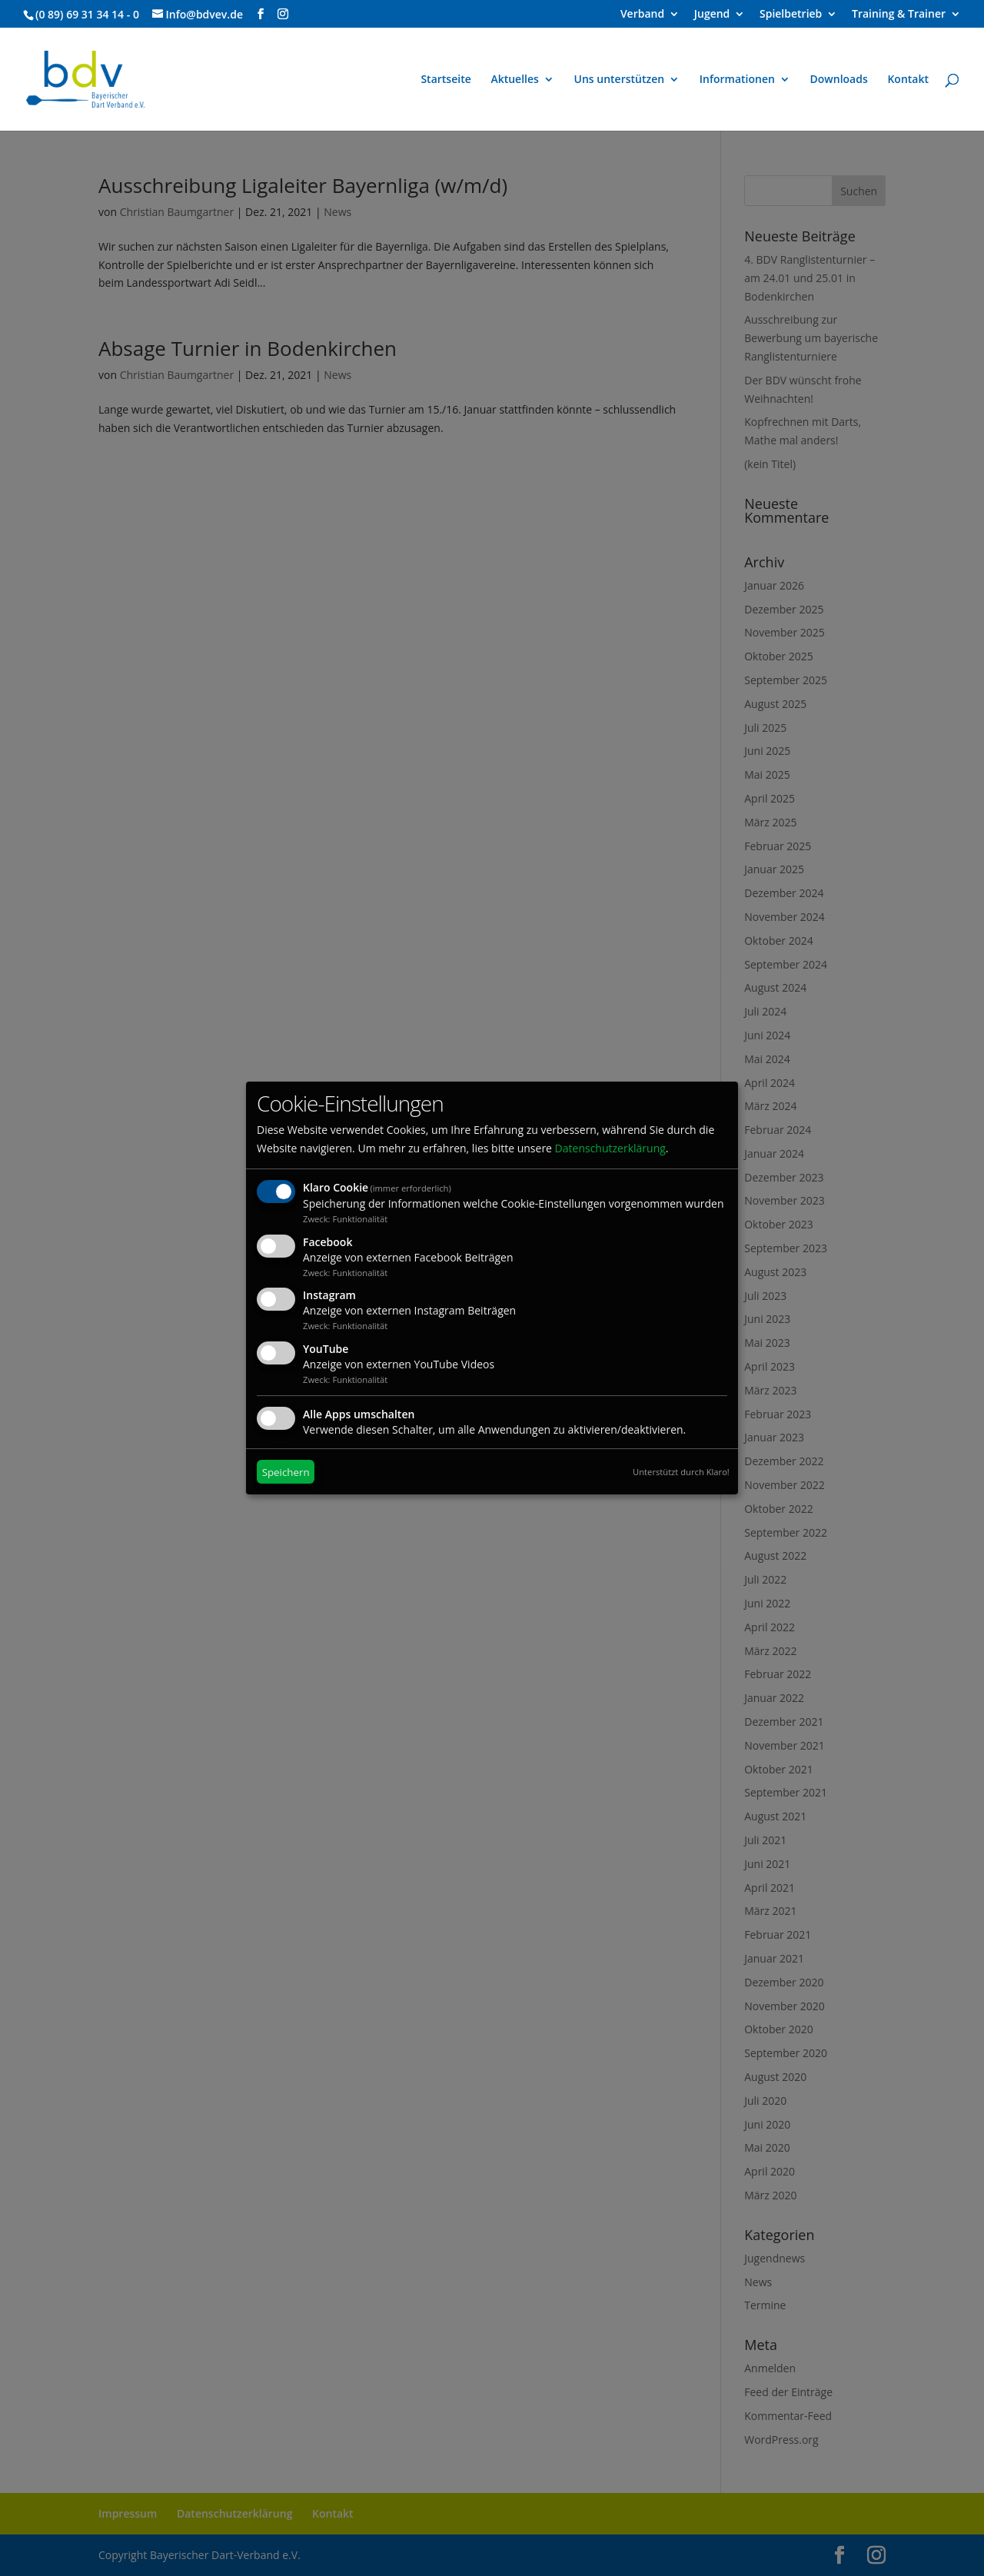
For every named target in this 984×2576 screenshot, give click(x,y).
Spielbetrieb (791, 14)
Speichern (286, 1472)
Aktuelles (514, 80)
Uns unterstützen (619, 80)
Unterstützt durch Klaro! (681, 1471)
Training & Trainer (899, 14)
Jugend (712, 14)
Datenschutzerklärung (610, 1148)
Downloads (839, 80)
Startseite (445, 80)
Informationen (737, 80)
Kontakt (908, 80)
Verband (642, 14)
